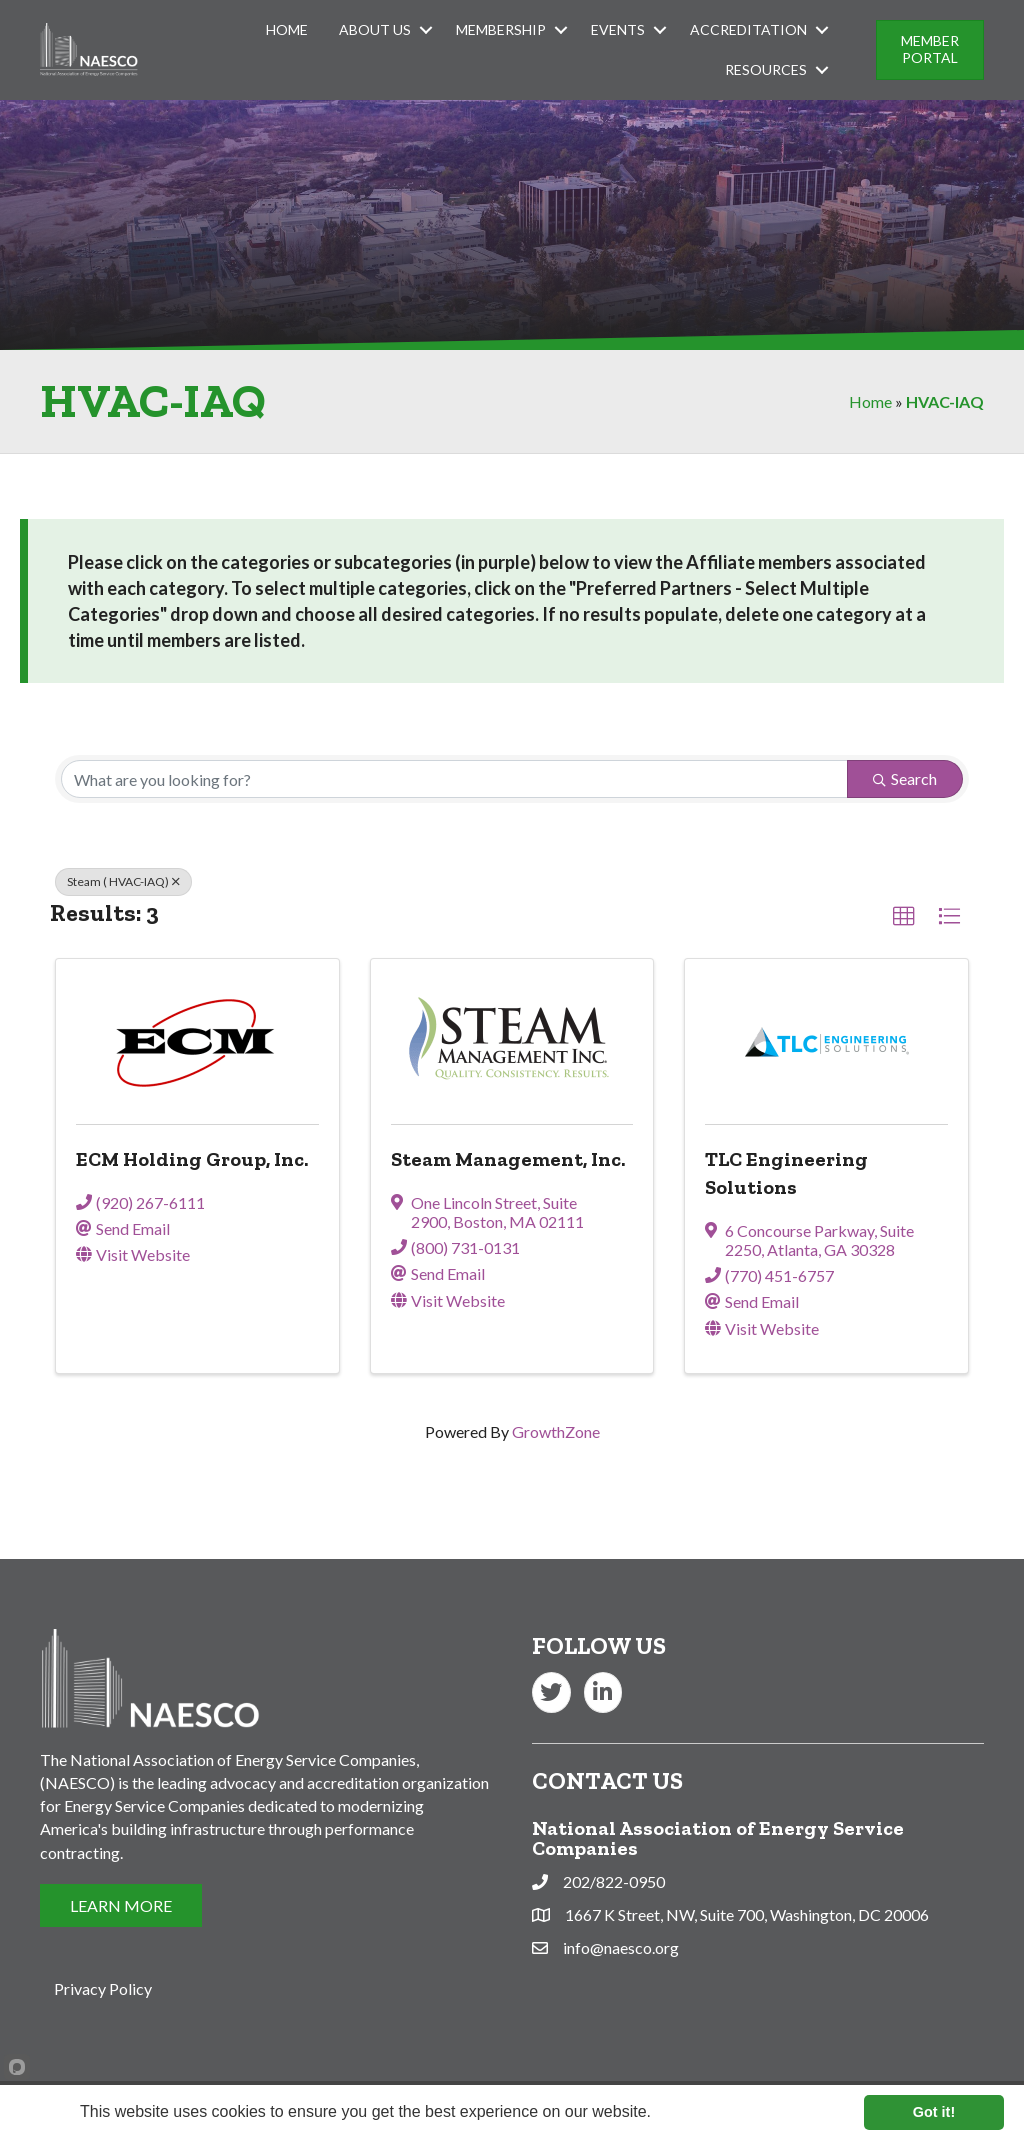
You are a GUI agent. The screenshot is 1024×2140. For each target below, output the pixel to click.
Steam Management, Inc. (508, 1159)
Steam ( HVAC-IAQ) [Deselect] (123, 881)
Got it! (934, 2112)
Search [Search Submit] (905, 778)
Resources (766, 69)
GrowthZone (556, 1431)
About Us (375, 29)
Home (287, 29)
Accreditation (748, 29)
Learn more (695, 2111)
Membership (501, 29)
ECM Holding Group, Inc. (192, 1159)
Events (618, 29)
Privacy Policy (103, 1988)
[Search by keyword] (454, 779)
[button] (904, 917)
